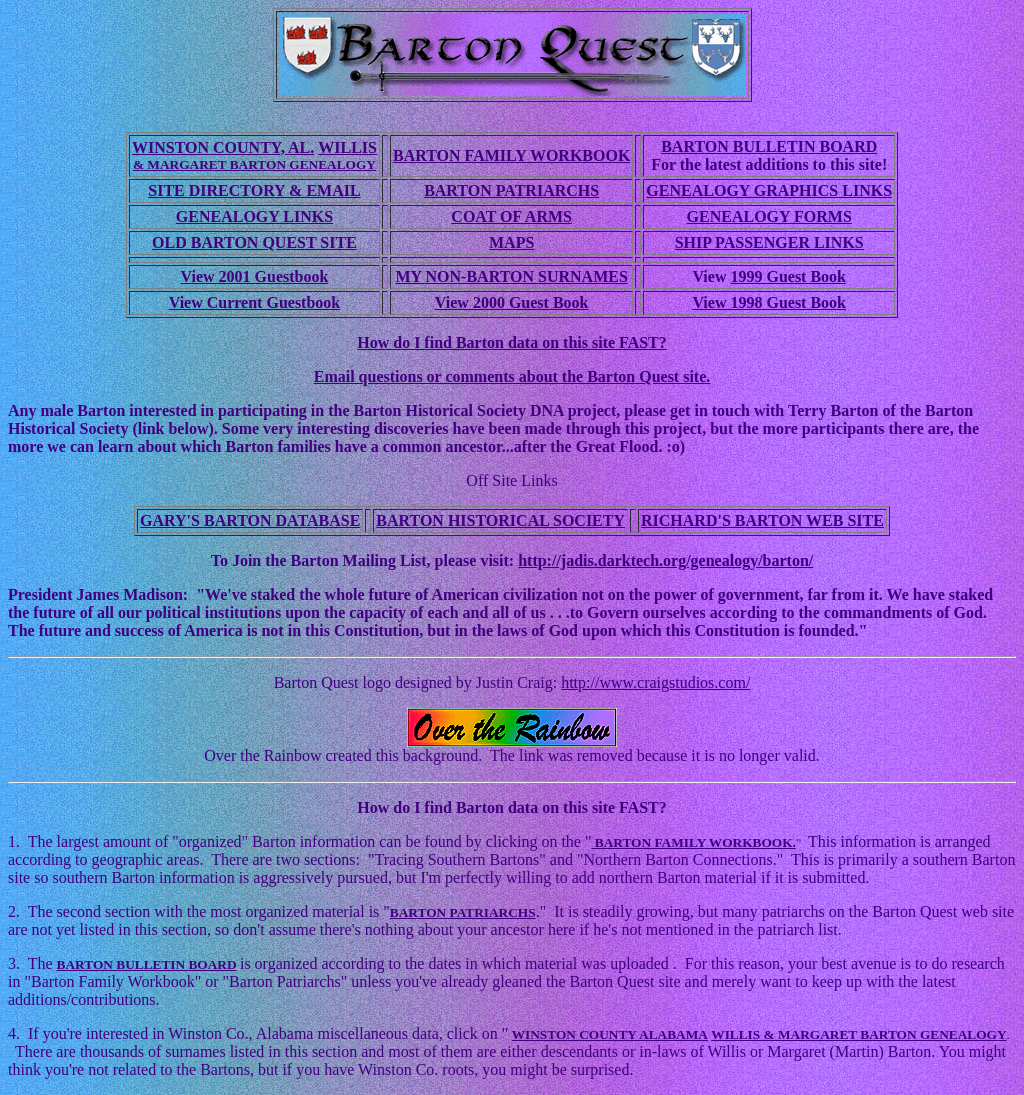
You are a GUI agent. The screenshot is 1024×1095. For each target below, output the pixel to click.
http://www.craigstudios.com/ (655, 682)
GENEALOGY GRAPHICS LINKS (769, 190)
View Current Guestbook (255, 302)
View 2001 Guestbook (255, 276)
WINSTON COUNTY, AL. (223, 147)
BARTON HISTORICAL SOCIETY (500, 520)
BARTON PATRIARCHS (511, 190)
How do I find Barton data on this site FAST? (512, 342)
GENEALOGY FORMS (769, 216)
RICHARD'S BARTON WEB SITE (762, 520)
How (375, 807)
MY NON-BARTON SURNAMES (511, 276)
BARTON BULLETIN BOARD (769, 146)
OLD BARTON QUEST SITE (254, 242)
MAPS (511, 242)
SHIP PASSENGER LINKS (769, 242)
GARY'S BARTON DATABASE (250, 520)
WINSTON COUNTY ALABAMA (610, 1034)
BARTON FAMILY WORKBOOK (511, 155)
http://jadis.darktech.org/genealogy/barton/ (665, 560)
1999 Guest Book (788, 276)
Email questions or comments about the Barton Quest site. (512, 376)
